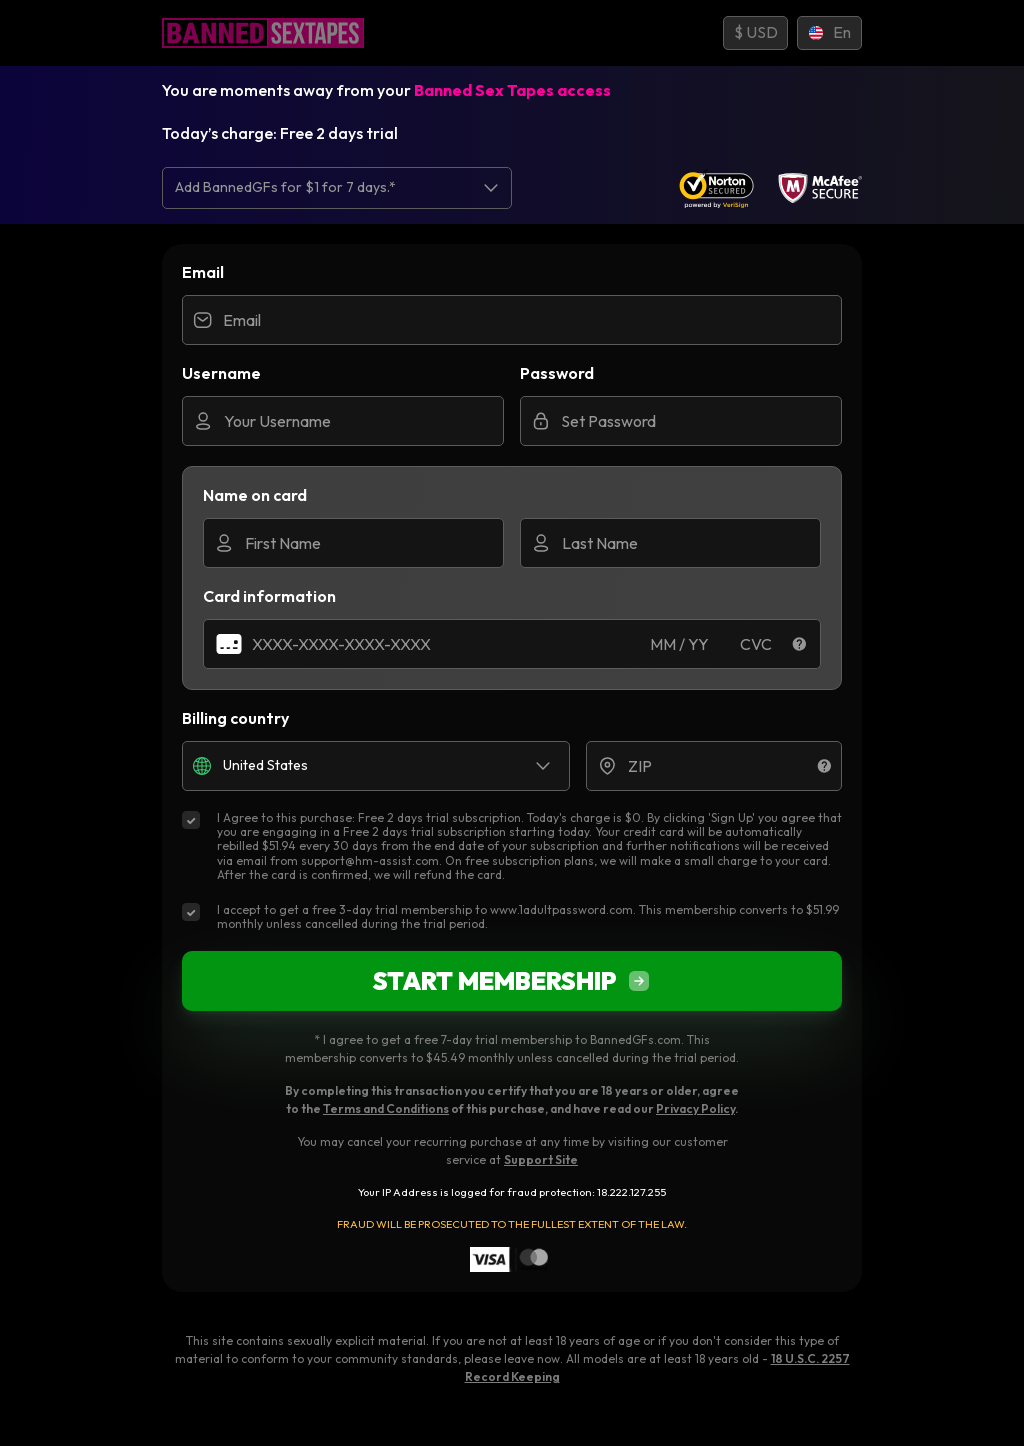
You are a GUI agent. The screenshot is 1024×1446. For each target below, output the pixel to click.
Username (221, 373)
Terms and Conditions (386, 1108)
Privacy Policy (695, 1108)
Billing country (235, 718)
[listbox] (337, 187)
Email (203, 272)
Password (557, 373)
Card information (269, 596)
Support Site (541, 1159)
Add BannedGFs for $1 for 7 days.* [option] (285, 187)
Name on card (255, 495)
